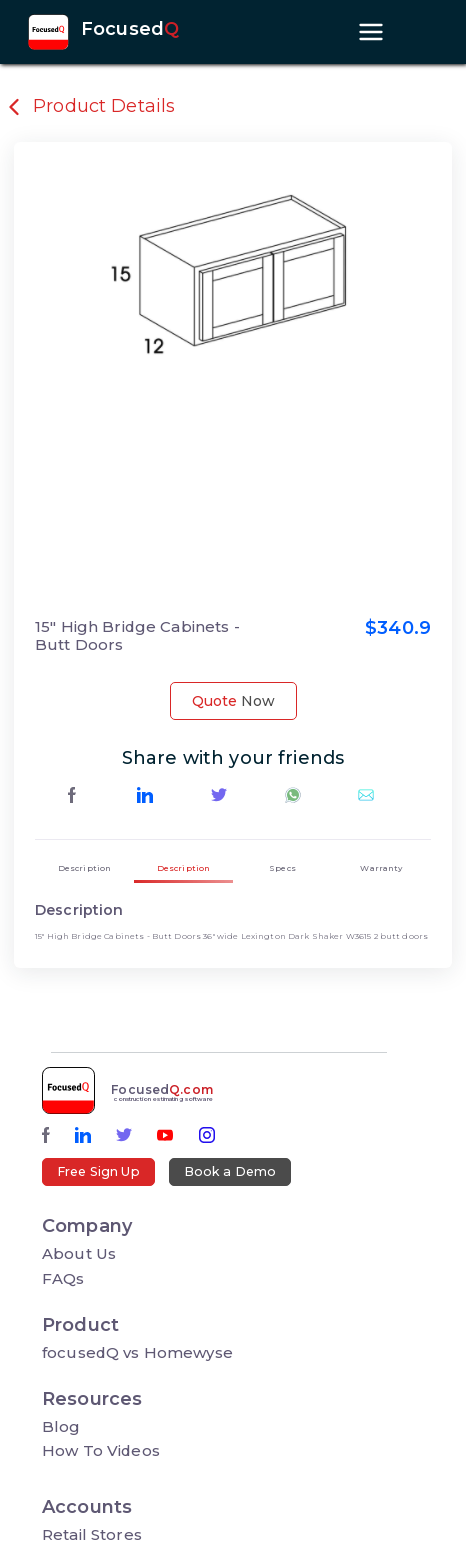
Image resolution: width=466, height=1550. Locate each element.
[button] (103, 380)
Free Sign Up (98, 1171)
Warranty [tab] (381, 868)
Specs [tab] (282, 868)
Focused (130, 30)
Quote (233, 701)
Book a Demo (230, 1171)
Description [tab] (85, 868)
